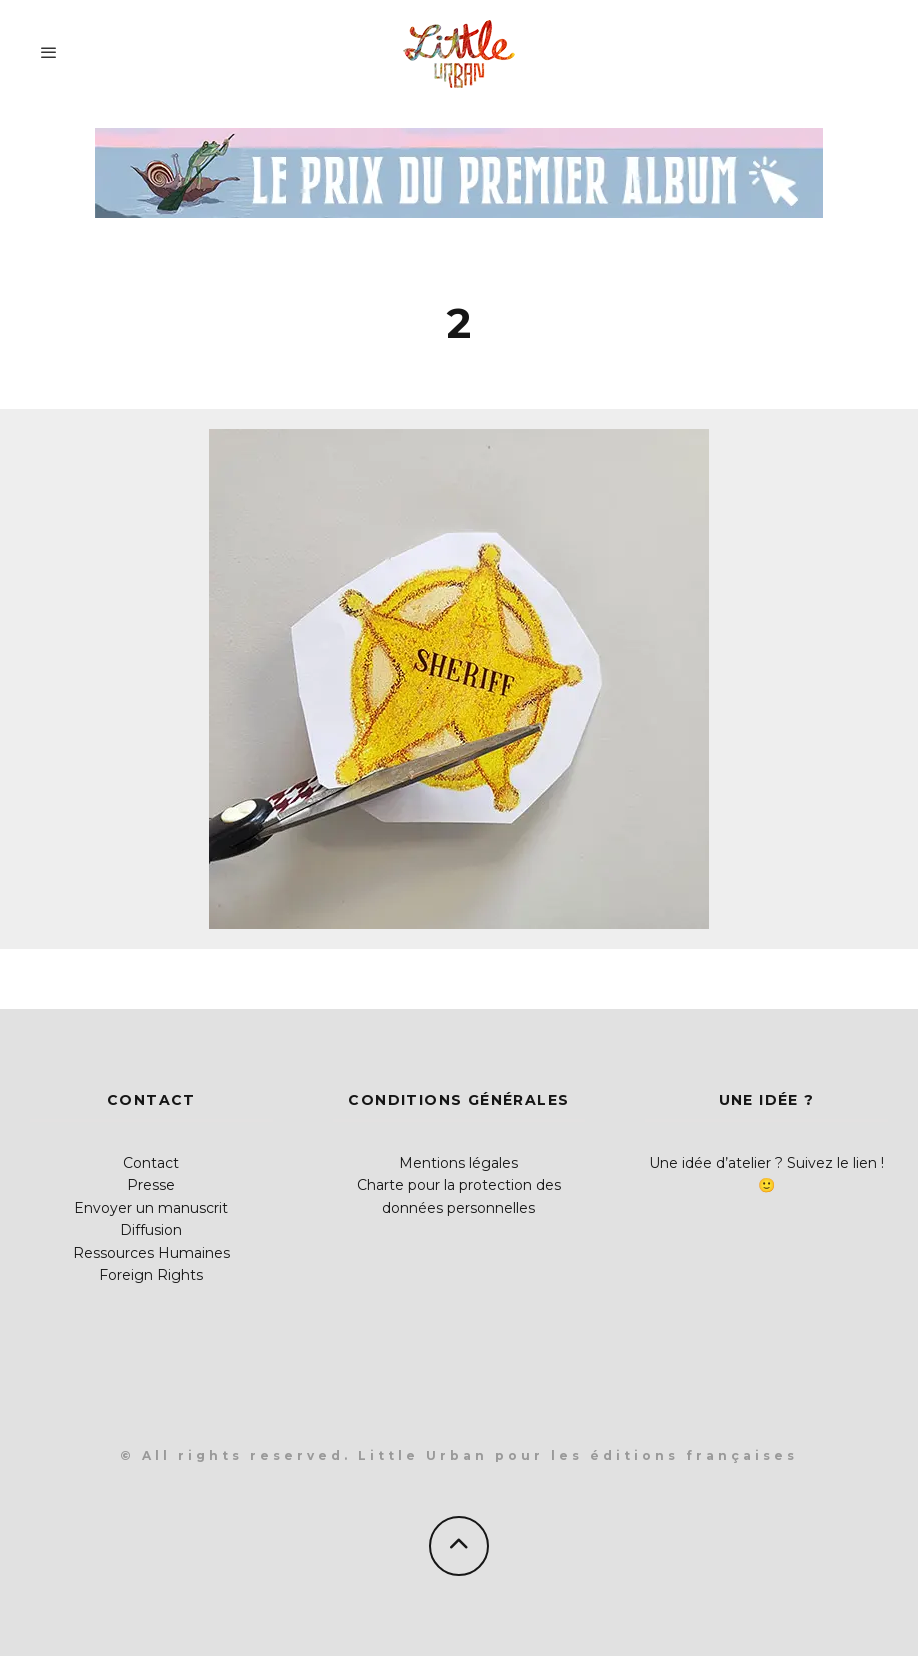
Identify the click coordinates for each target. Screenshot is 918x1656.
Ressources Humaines (151, 1253)
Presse (151, 1185)
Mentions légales (458, 1163)
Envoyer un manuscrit (151, 1208)
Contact (151, 1163)
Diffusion (151, 1230)
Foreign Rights (151, 1275)
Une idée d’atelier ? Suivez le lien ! (766, 1163)
